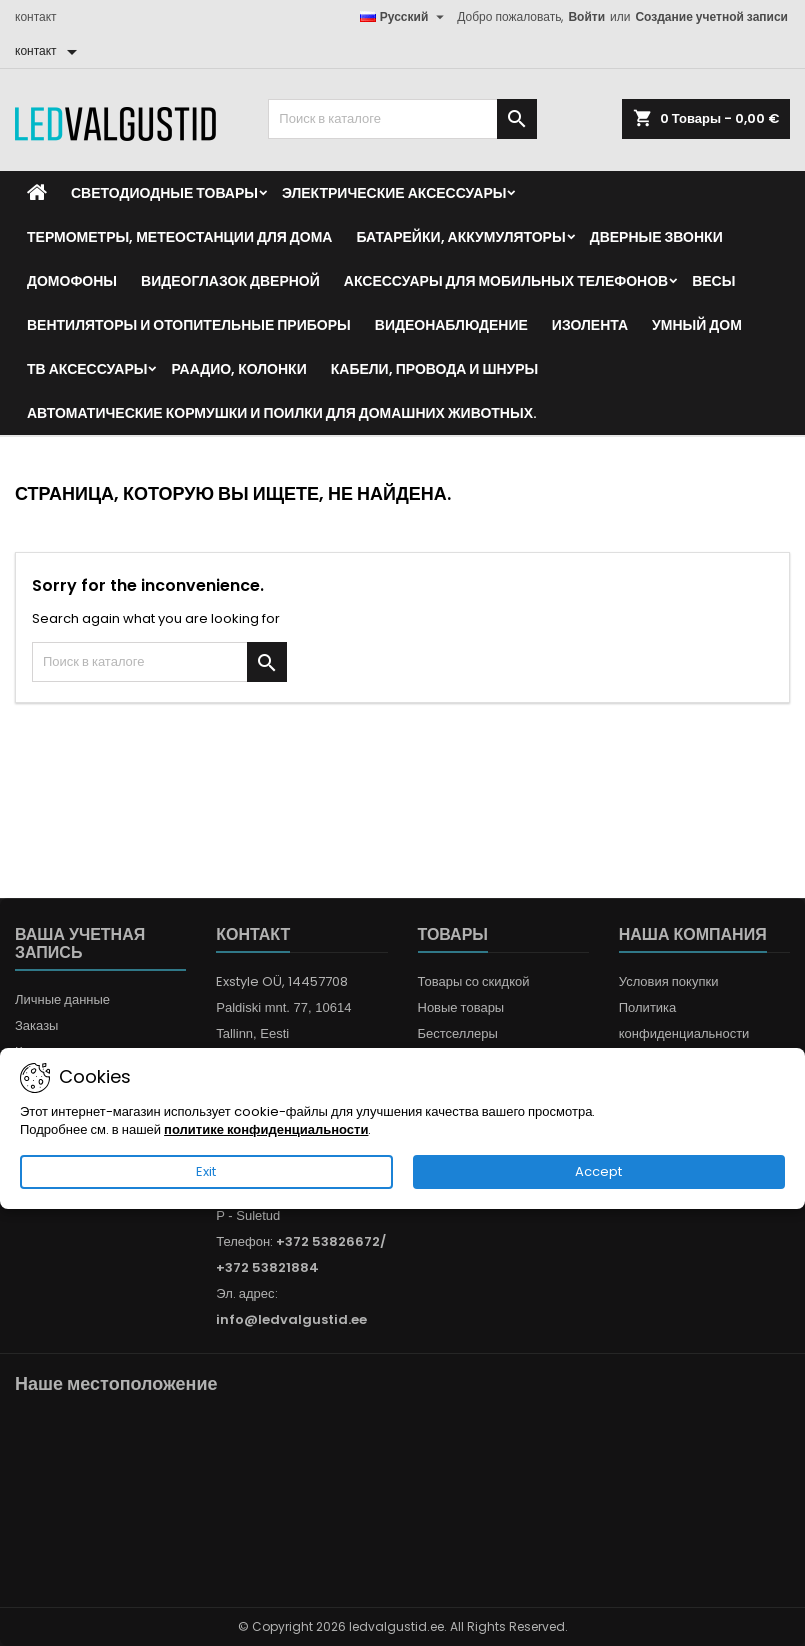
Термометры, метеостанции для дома (179, 237)
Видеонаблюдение (451, 325)
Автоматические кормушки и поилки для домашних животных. (282, 413)
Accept (598, 1171)
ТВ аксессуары (87, 369)
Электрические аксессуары (394, 193)
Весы (713, 281)
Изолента (590, 325)
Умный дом (697, 325)
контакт (36, 16)
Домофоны (72, 281)
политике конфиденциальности (266, 1129)
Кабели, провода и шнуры (435, 369)
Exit (206, 1171)
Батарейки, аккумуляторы (460, 237)
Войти (586, 16)
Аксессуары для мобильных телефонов (506, 281)
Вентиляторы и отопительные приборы (189, 325)
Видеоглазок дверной (230, 281)
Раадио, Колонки (238, 369)
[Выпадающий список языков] (405, 17)
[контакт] (49, 51)
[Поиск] (402, 119)
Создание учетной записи (711, 16)
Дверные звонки (656, 237)
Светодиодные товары (164, 193)
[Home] (37, 193)
